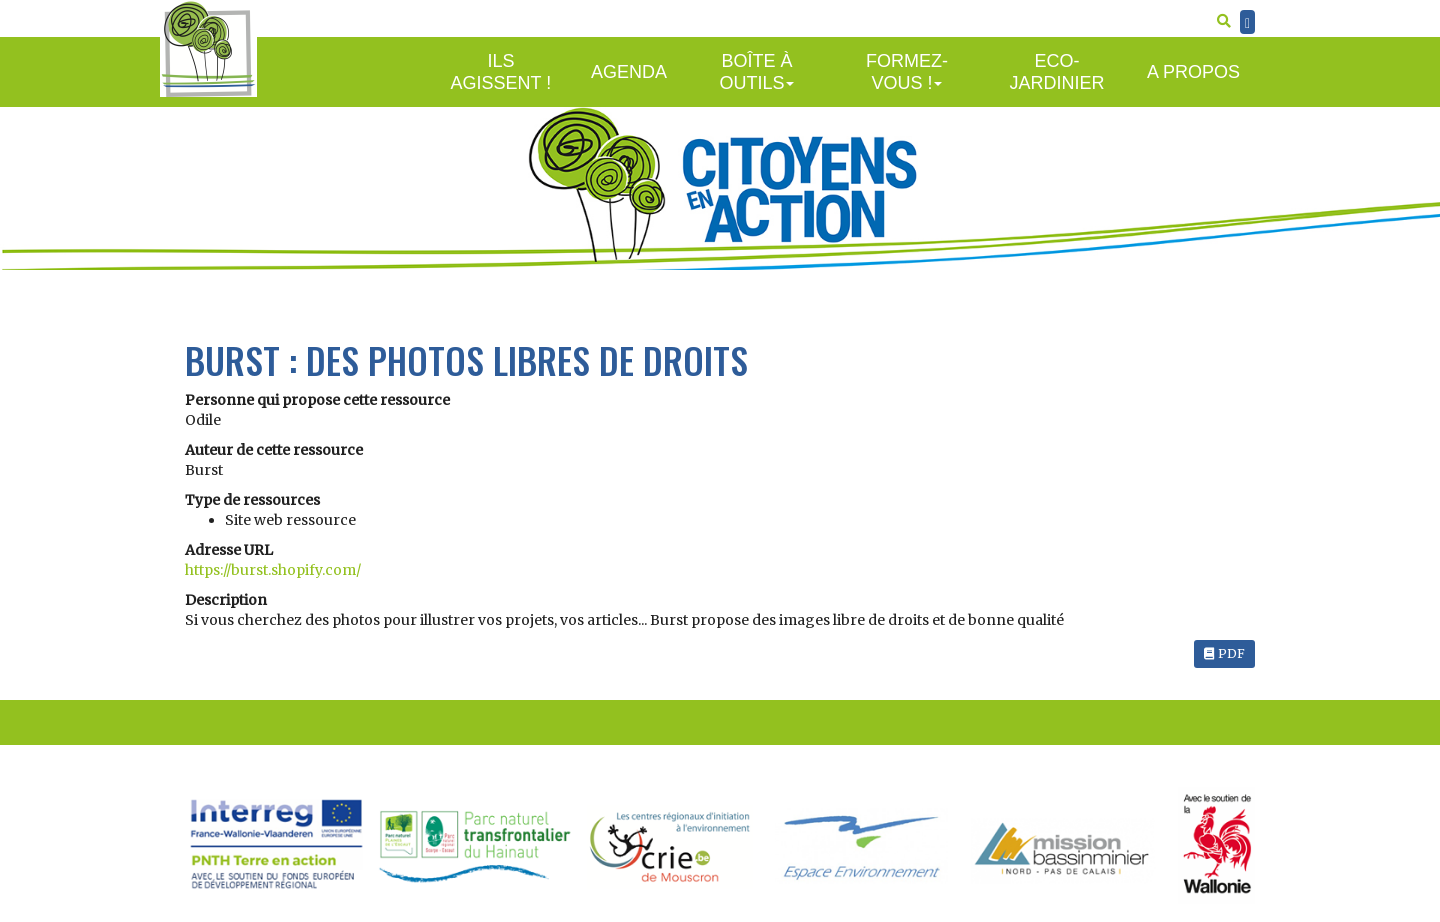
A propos (1193, 72)
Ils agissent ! (501, 72)
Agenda (629, 72)
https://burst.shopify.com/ (273, 570)
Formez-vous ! (907, 72)
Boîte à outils (756, 72)
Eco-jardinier (1056, 72)
